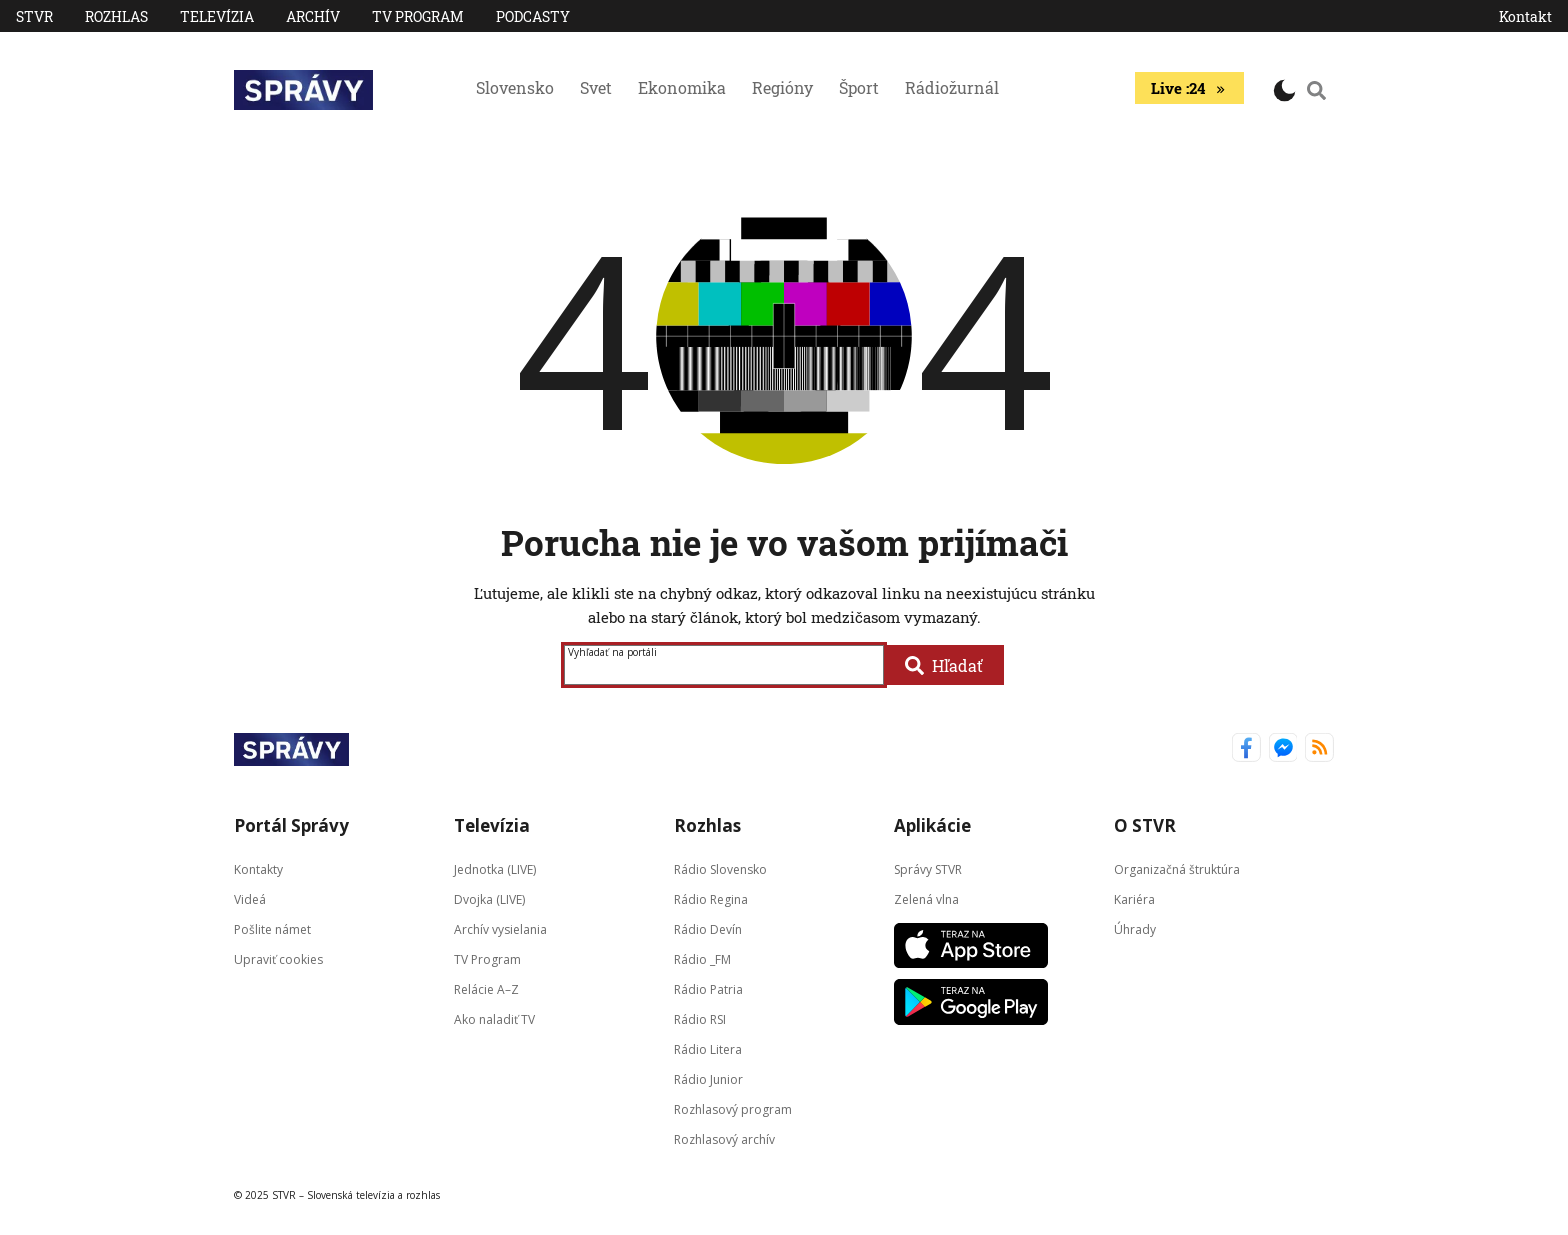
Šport (859, 87)
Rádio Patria (708, 989)
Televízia (217, 16)
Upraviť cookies (278, 959)
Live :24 (1189, 88)
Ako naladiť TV (494, 1019)
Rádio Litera (708, 1049)
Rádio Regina (711, 899)
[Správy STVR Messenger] (1283, 749)
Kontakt (1525, 16)
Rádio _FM (702, 959)
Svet (596, 87)
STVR (34, 16)
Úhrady (1135, 929)
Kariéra (1134, 899)
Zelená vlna (926, 899)
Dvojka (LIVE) (489, 899)
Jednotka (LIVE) (495, 869)
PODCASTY (533, 16)
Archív (313, 16)
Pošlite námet (272, 929)
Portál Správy (291, 825)
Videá (250, 899)
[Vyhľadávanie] (1317, 90)
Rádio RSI (700, 1019)
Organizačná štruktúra (1177, 869)
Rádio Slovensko (720, 869)
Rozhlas (116, 16)
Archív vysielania (500, 929)
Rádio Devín (708, 929)
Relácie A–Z (486, 989)
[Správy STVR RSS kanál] (1319, 749)
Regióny (782, 87)
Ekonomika (682, 87)
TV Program (418, 16)
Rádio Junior (708, 1079)
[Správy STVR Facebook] (1246, 749)
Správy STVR (928, 869)
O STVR (1145, 825)
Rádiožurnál (952, 87)
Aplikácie (932, 825)
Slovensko (515, 87)
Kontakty (258, 869)
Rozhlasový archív (724, 1139)
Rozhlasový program (733, 1109)
